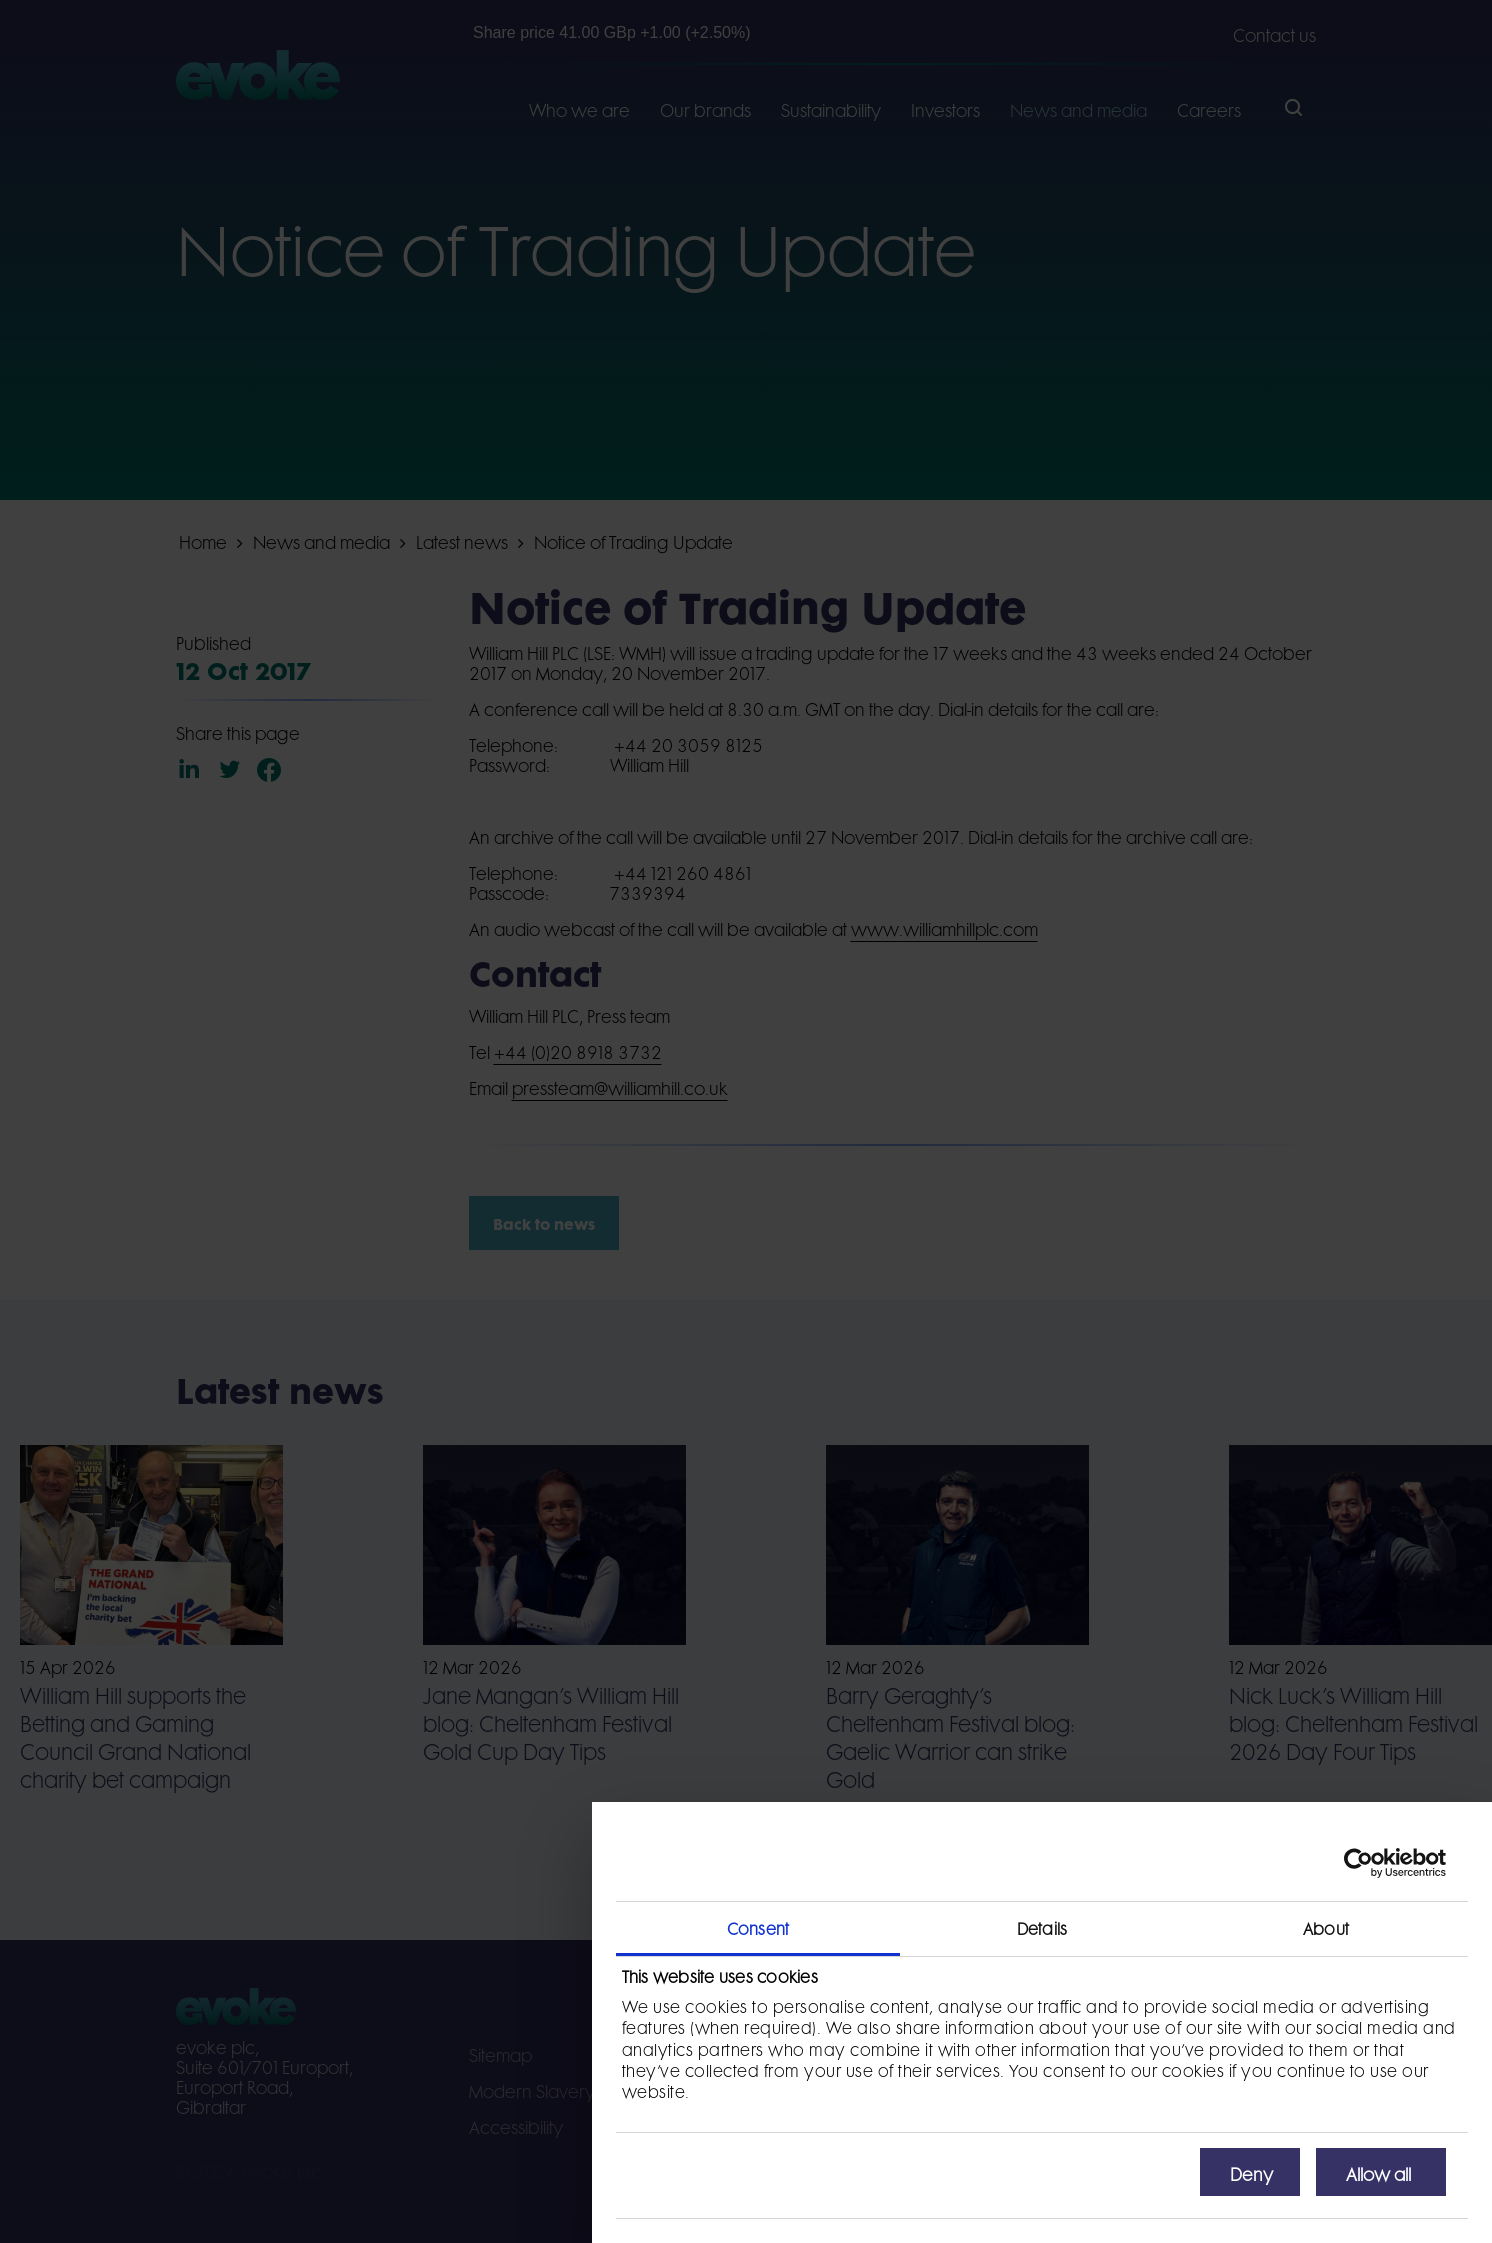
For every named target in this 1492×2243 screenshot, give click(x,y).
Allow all (1378, 2172)
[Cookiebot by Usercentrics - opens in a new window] (1358, 1863)
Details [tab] (1042, 1927)
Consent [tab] (758, 1927)
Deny (1251, 2172)
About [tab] (1326, 1927)
